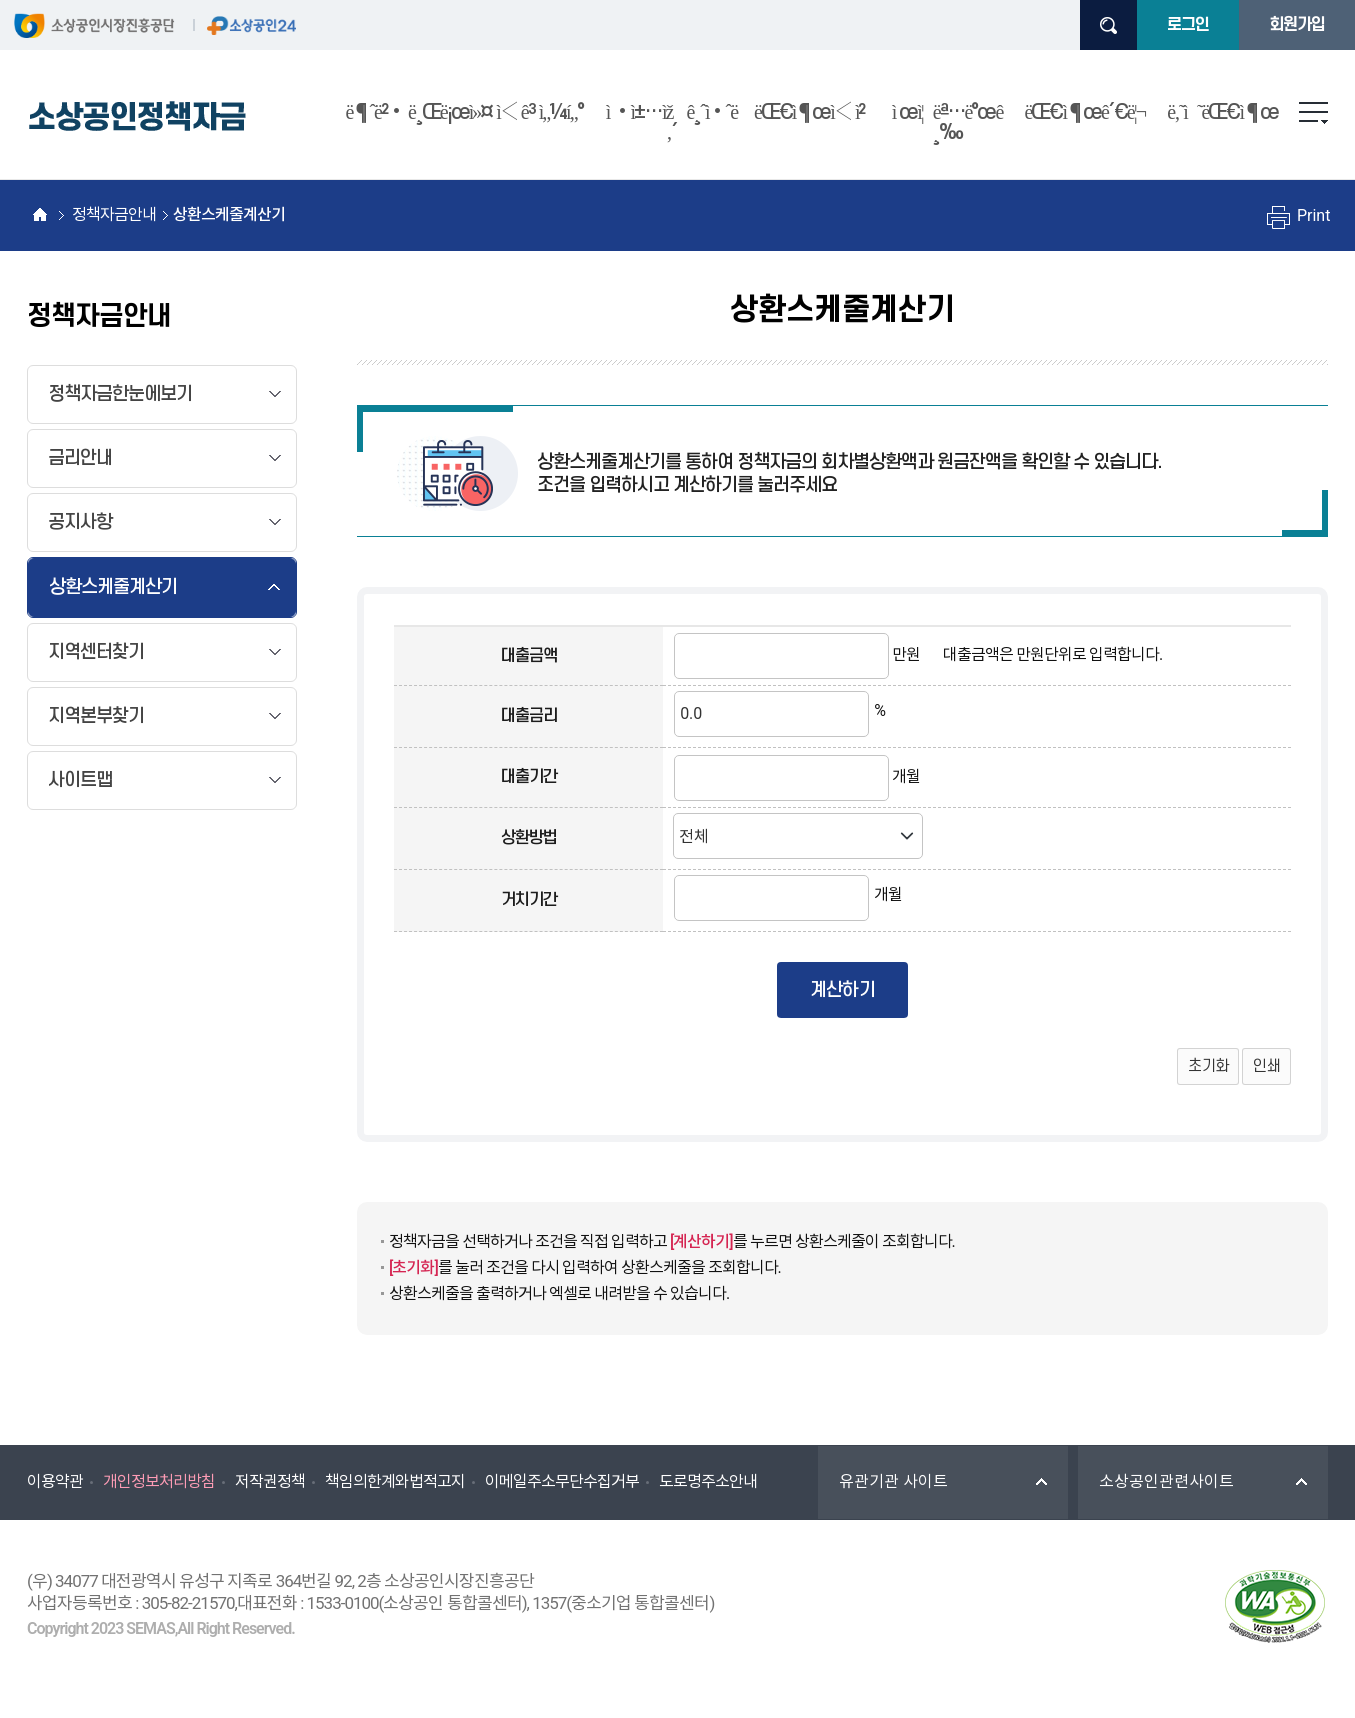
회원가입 (1297, 25)
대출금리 (529, 716)
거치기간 (529, 900)
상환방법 (529, 838)
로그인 (1188, 25)
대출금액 (529, 656)
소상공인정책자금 (137, 117)
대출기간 (529, 777)
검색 (1108, 25)
